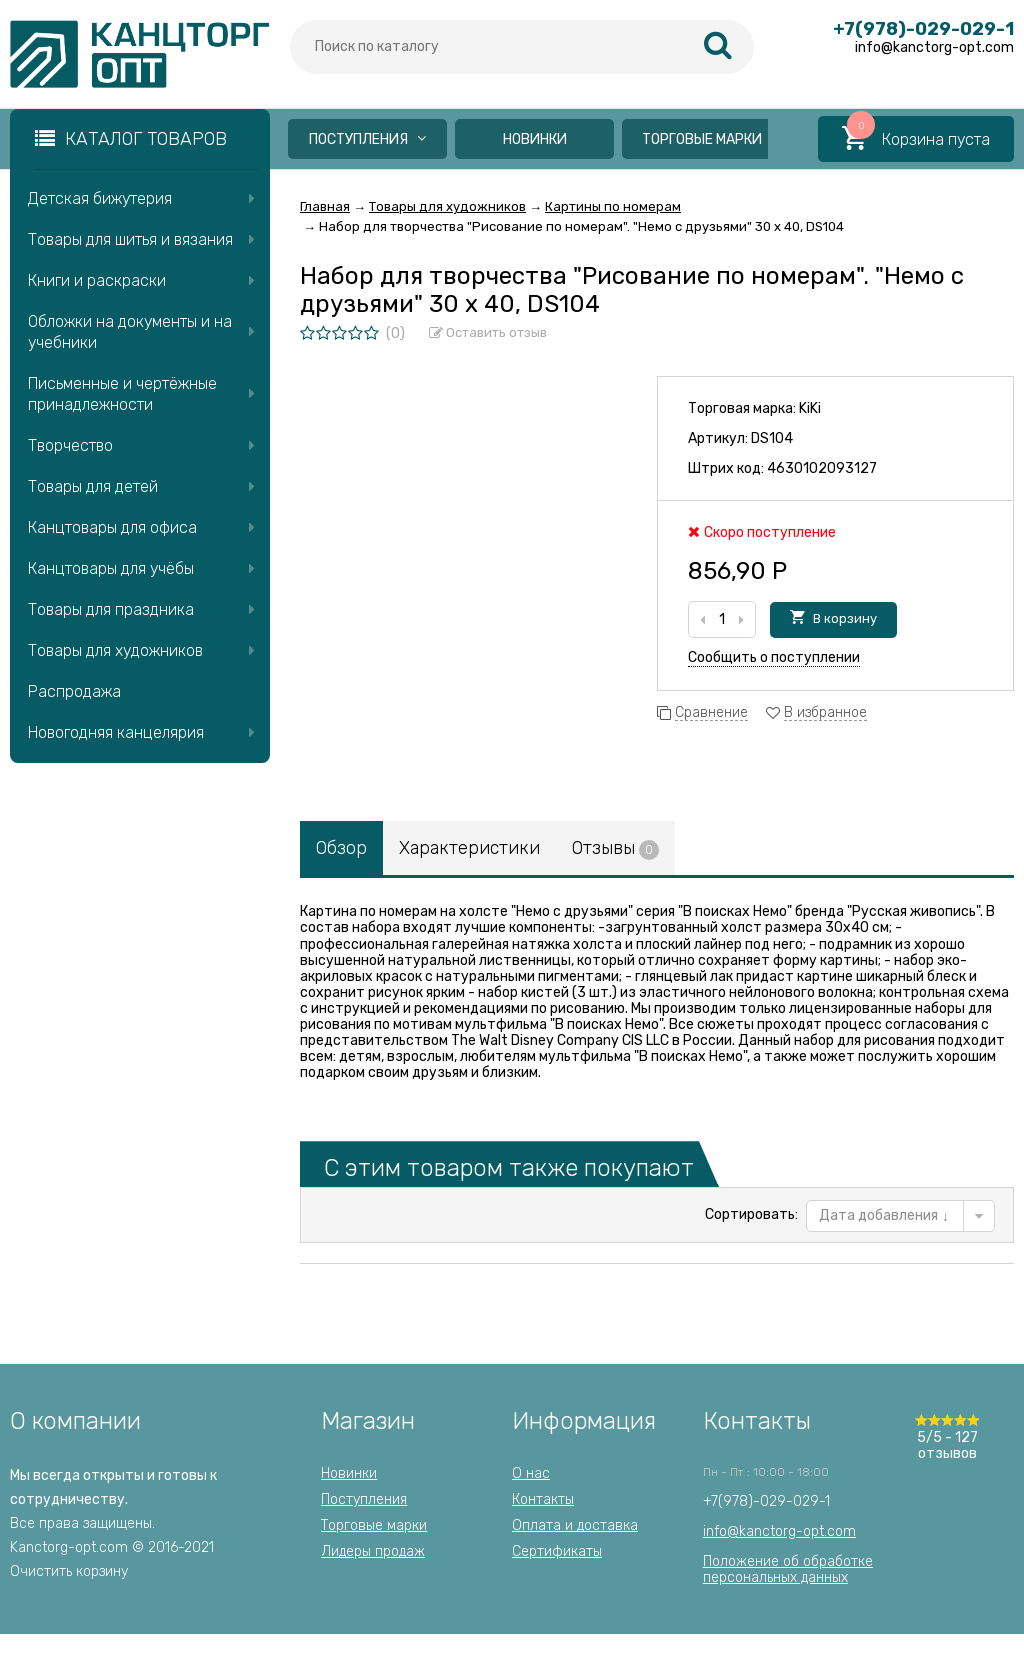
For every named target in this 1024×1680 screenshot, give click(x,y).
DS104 (772, 438)
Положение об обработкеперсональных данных (788, 1569)
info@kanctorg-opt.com (779, 1531)
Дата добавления (884, 1215)
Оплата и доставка (575, 1525)
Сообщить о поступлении (774, 657)
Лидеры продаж (373, 1551)
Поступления (367, 139)
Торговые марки (702, 139)
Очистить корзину (69, 1571)
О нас (531, 1473)
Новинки (535, 139)
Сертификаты (557, 1551)
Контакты (543, 1499)
